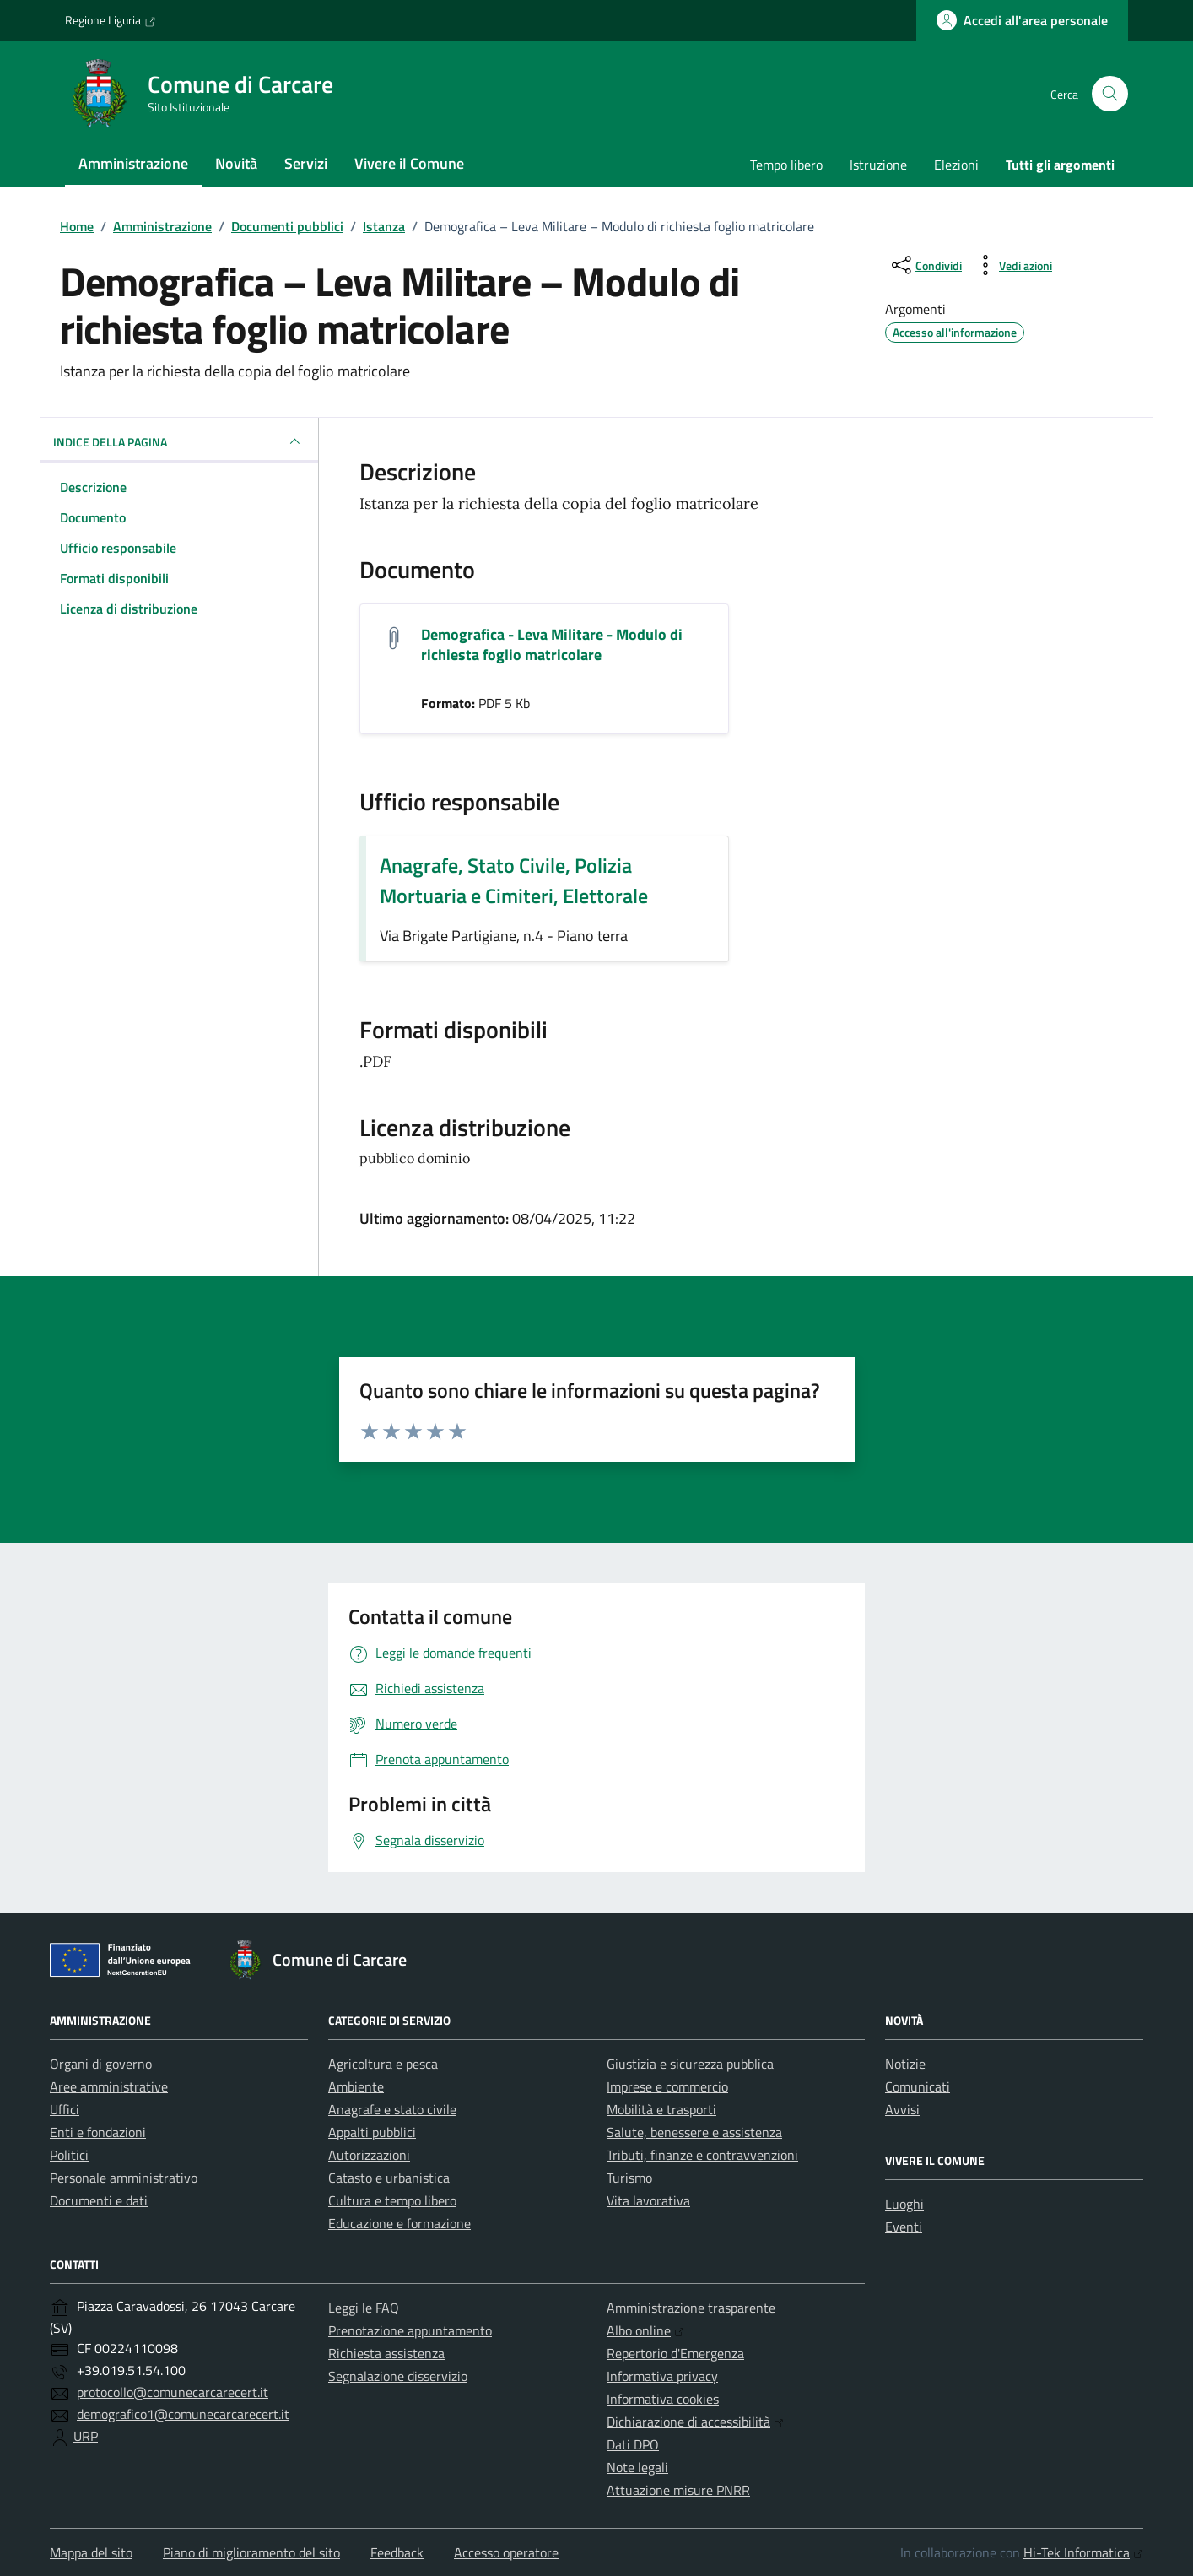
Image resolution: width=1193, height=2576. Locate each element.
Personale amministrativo (123, 2177)
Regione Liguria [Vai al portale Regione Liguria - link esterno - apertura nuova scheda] (110, 20)
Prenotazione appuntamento (410, 2330)
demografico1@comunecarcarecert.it (183, 2414)
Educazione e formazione (399, 2223)
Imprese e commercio (667, 2086)
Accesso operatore (506, 2552)
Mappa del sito (91, 2552)
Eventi (903, 2226)
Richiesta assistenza (386, 2353)
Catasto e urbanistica (389, 2177)
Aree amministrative (109, 2086)
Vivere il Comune (409, 163)
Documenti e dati (99, 2200)
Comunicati (917, 2086)
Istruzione (878, 164)
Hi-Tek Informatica (1083, 2552)
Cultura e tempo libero (392, 2200)
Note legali (637, 2467)
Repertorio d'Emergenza (675, 2353)
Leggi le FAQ (363, 2307)
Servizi (305, 163)
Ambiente (356, 2086)
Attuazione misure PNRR (678, 2490)
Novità (236, 163)
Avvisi (902, 2109)
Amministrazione (133, 163)
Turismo (629, 2177)
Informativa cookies (663, 2399)
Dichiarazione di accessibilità (695, 2421)
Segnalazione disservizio (397, 2376)
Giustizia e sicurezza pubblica (690, 2064)
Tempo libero (786, 164)
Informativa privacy (662, 2376)
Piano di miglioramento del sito (251, 2552)
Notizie (905, 2064)
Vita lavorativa (648, 2200)
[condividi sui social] (925, 265)
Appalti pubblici (372, 2132)
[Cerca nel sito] (1110, 94)
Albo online (645, 2330)
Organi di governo (101, 2064)
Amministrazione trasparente (691, 2307)
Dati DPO (633, 2444)
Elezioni (956, 164)
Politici (69, 2155)
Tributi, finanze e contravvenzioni (702, 2155)
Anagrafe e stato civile (392, 2109)
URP (85, 2436)
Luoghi (904, 2204)
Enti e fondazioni (98, 2132)
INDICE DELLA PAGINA (179, 441)
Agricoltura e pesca (383, 2064)
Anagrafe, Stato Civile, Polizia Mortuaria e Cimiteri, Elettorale (514, 880)
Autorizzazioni (369, 2155)
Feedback (397, 2552)
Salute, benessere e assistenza (694, 2132)
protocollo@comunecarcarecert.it (172, 2392)
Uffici (64, 2109)
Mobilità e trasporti (661, 2109)
